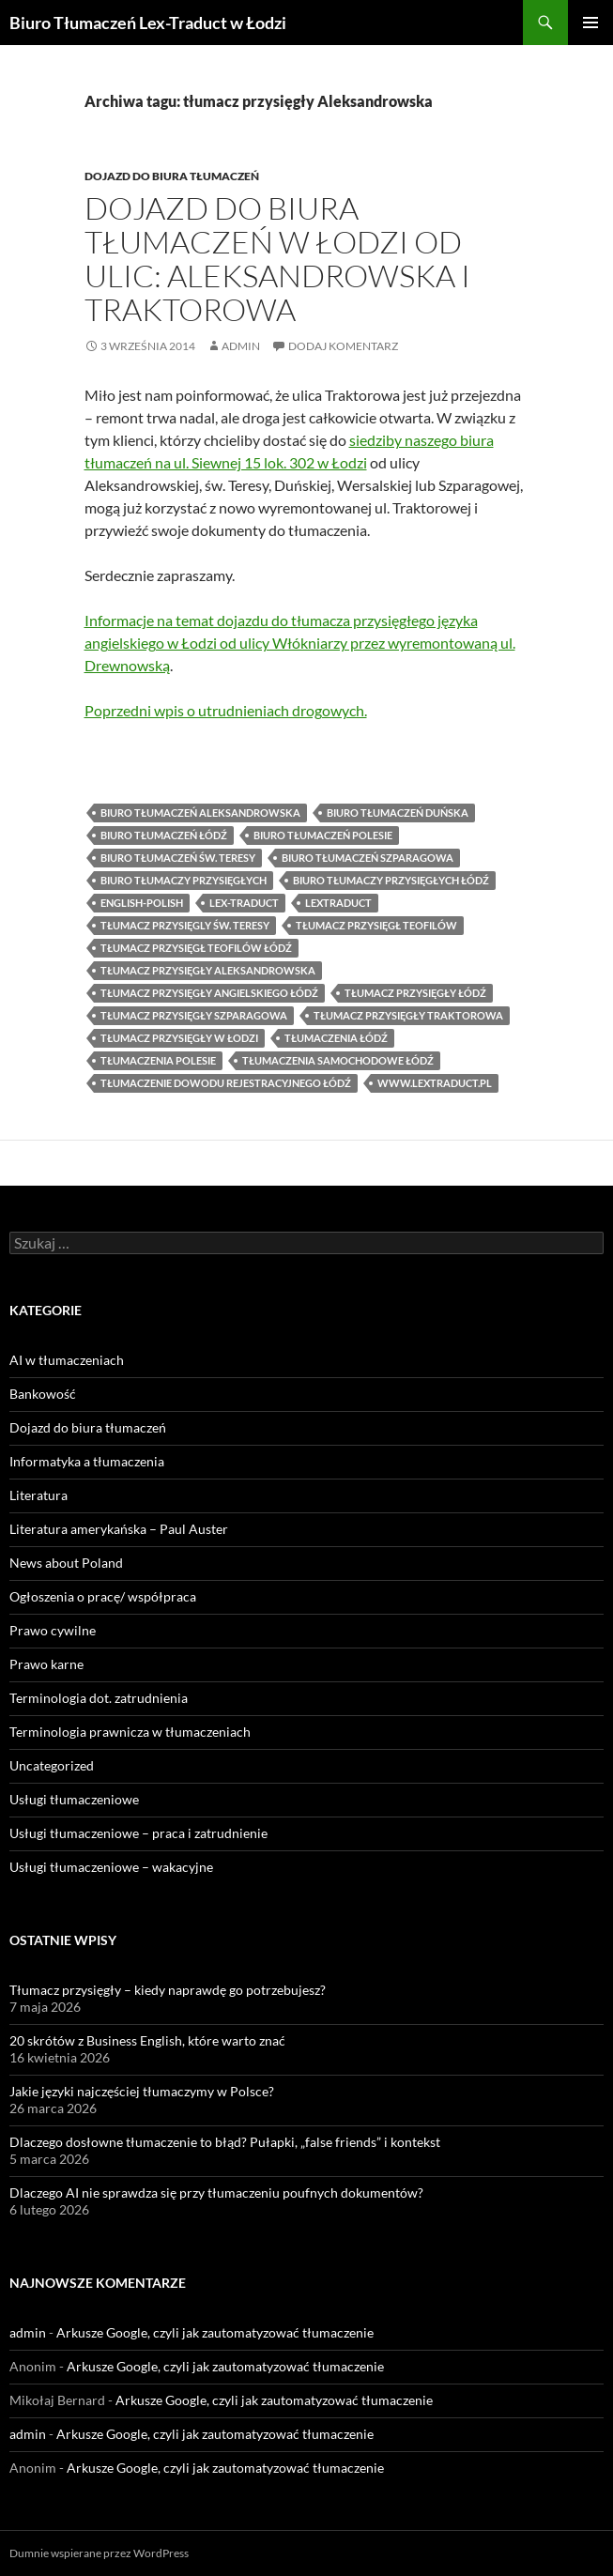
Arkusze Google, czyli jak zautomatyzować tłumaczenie (215, 2332)
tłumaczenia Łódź (336, 1038)
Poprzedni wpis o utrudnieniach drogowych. (225, 710)
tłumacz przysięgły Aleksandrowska (207, 970)
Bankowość (42, 1394)
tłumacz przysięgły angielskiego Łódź (209, 993)
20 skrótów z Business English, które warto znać (147, 2040)
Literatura (38, 1495)
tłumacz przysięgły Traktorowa (408, 1015)
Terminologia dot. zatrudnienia (98, 1698)
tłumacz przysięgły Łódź (415, 993)
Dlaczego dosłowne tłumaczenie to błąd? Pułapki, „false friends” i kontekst (224, 2142)
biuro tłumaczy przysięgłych (183, 880)
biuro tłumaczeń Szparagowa (367, 857)
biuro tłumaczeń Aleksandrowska (200, 812)
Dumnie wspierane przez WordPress (99, 2553)
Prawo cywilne (52, 1630)
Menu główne (590, 22)
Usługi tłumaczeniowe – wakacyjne (111, 1867)
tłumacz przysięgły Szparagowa (193, 1015)
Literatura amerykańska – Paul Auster (118, 1529)
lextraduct (338, 903)
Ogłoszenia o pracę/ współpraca (102, 1596)
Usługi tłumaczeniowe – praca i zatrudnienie (138, 1833)
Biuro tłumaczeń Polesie (322, 835)
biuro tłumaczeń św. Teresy (177, 857)
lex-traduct (244, 903)
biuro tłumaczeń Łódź (163, 835)
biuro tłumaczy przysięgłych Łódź (391, 880)
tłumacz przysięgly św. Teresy (184, 925)
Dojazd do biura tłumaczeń (171, 176)
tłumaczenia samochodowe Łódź (338, 1060)
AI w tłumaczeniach (66, 1360)
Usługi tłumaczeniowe (74, 1799)
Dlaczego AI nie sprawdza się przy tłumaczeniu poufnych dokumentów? (216, 2192)
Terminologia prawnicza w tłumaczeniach (130, 1732)
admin (241, 346)
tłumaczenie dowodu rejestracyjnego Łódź (225, 1083)
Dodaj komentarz (343, 346)
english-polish (141, 903)
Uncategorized (51, 1765)
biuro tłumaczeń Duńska (397, 812)
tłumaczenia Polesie (158, 1060)
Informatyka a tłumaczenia (86, 1461)
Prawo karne (46, 1664)
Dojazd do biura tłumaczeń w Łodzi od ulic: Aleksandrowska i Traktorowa (277, 259)
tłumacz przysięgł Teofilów (376, 925)
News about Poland (66, 1563)
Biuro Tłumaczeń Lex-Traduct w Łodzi (147, 22)
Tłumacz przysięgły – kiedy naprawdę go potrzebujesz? (167, 1990)
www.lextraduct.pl (434, 1083)
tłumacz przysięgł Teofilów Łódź (196, 948)
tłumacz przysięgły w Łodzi (179, 1038)
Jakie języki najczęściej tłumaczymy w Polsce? (141, 2091)
